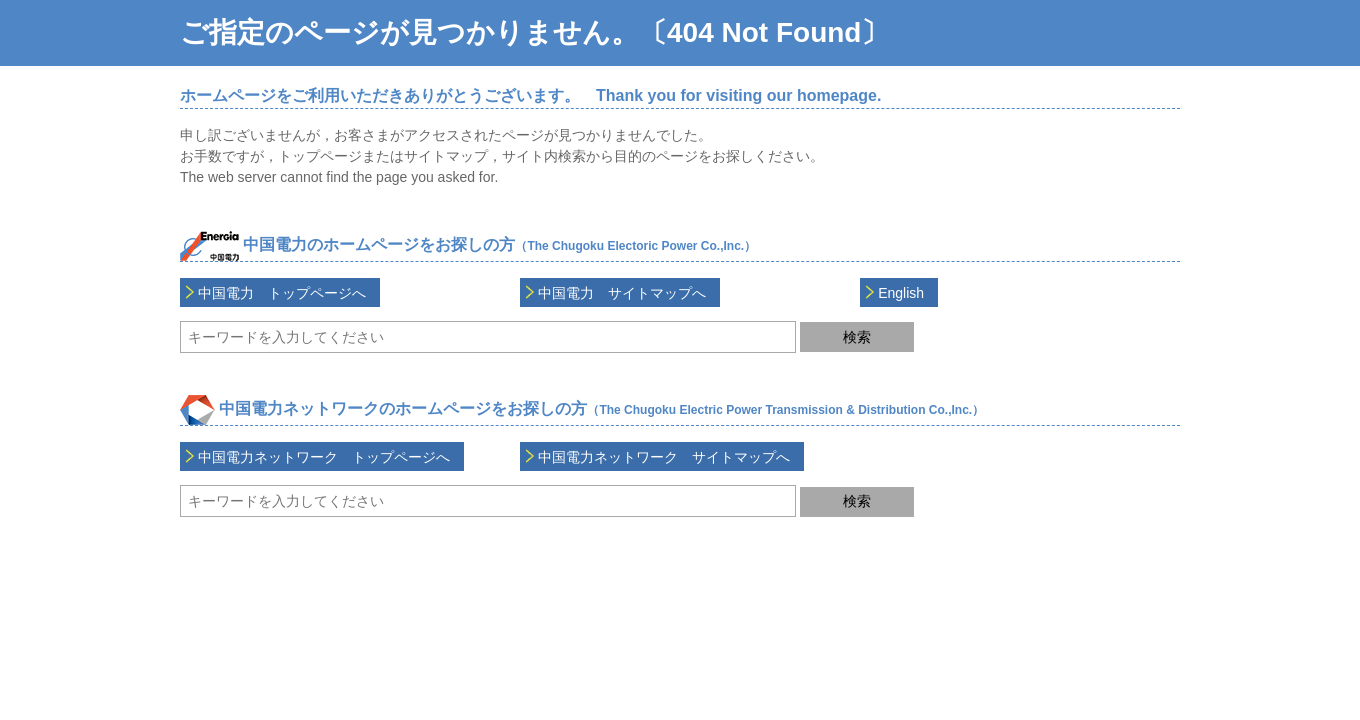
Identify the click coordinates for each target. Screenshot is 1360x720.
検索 (857, 337)
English (901, 293)
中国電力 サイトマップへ (622, 293)
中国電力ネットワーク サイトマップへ (664, 457)
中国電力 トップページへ (282, 293)
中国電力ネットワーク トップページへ (324, 457)
